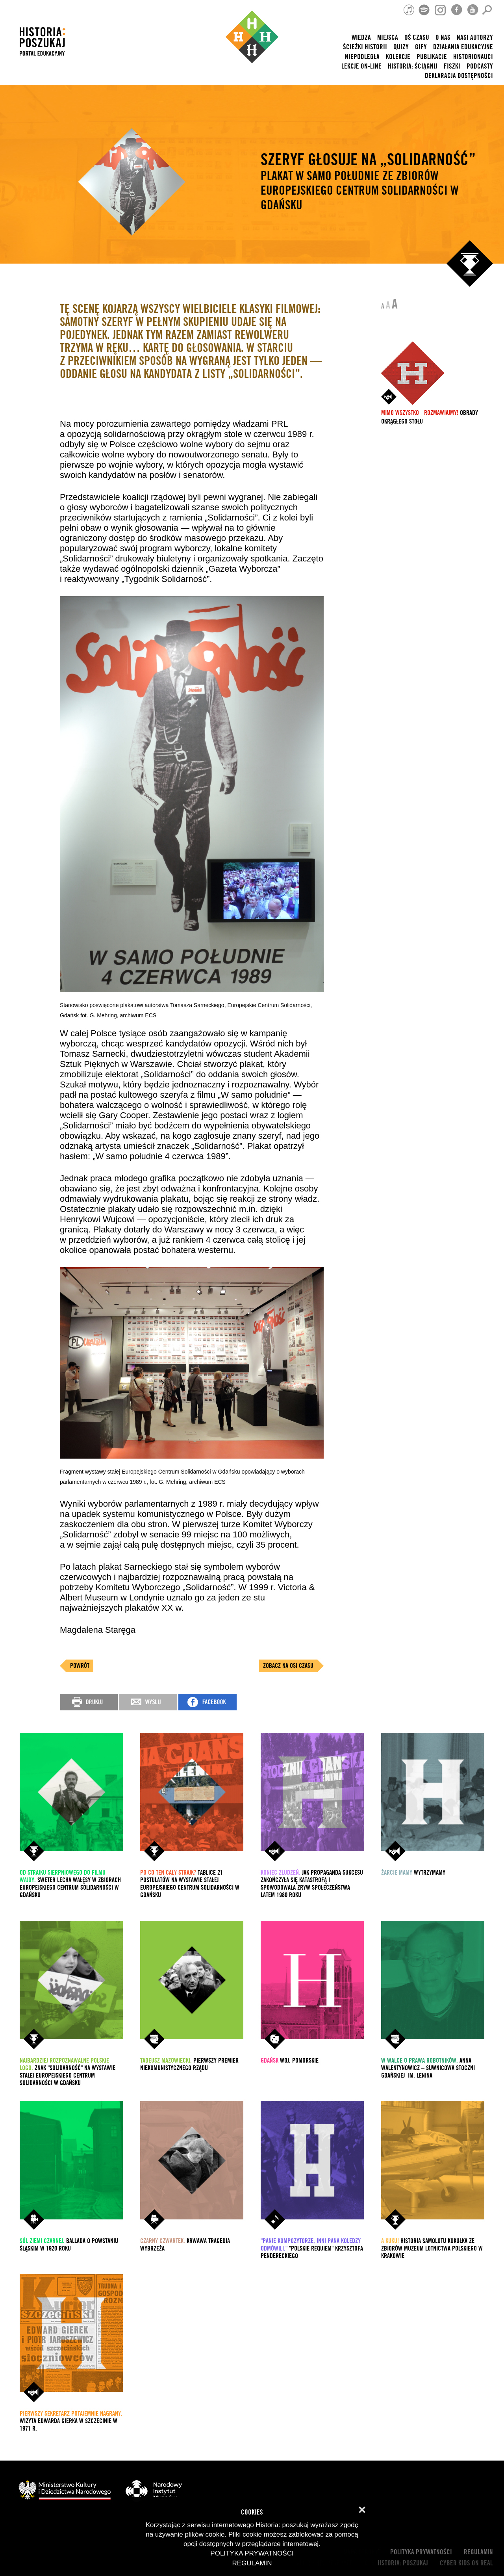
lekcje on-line (361, 66)
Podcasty (480, 66)
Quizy (401, 47)
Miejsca (387, 37)
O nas (442, 37)
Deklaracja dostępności (459, 75)
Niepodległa (362, 57)
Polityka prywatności (421, 2552)
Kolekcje (398, 57)
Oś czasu (416, 37)
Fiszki (452, 66)
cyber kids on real (466, 2563)
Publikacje (432, 57)
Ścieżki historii (365, 47)
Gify (421, 47)
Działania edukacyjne (463, 47)
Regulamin (478, 2552)
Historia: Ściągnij (412, 66)
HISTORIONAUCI (473, 57)
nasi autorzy (475, 37)
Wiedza (361, 37)
